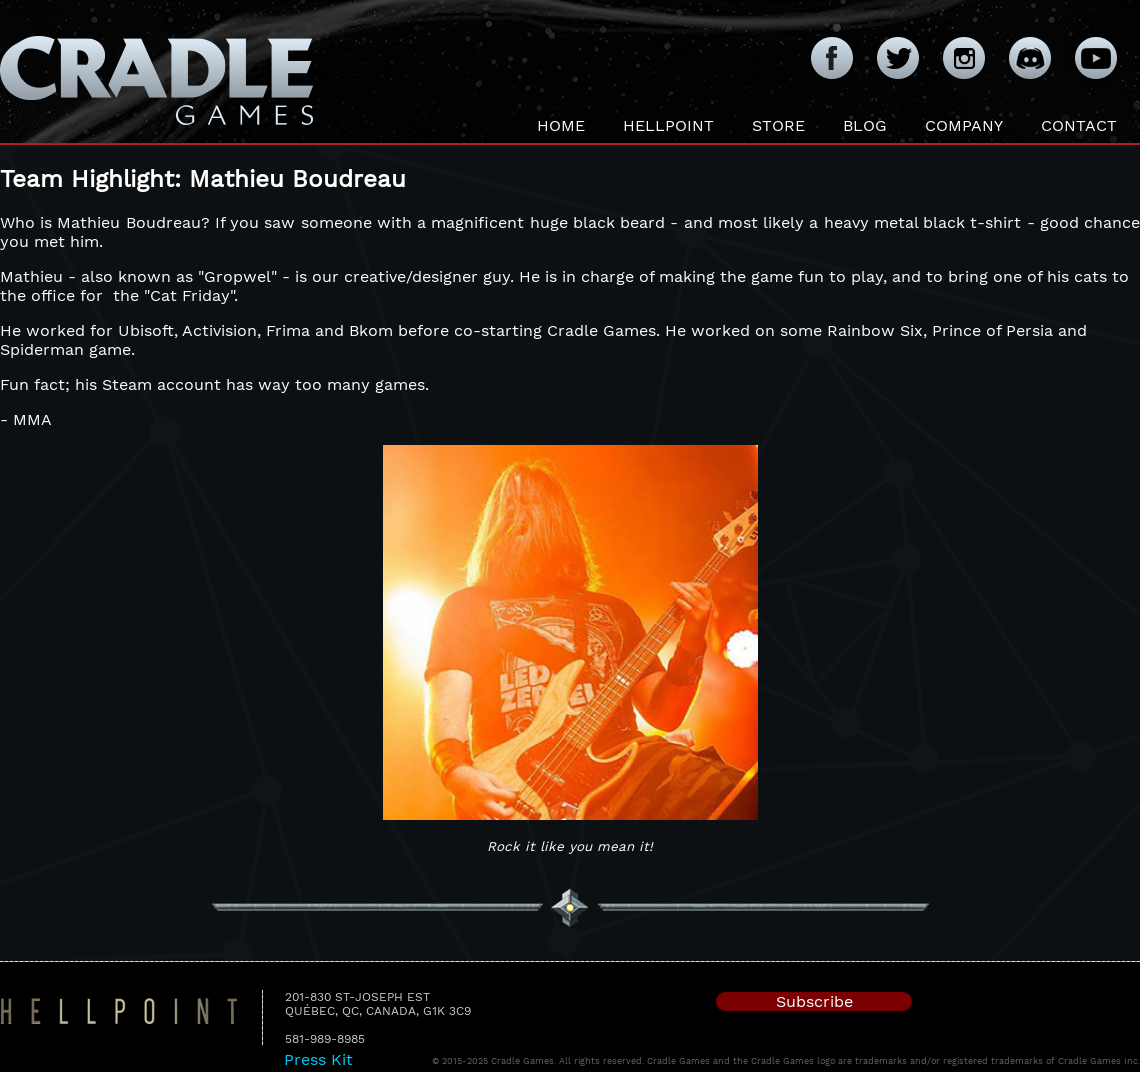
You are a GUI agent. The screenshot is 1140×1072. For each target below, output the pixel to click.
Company (964, 125)
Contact (1079, 125)
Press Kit (318, 1059)
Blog (865, 125)
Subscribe (814, 1001)
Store (778, 125)
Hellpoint (668, 125)
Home (561, 125)
